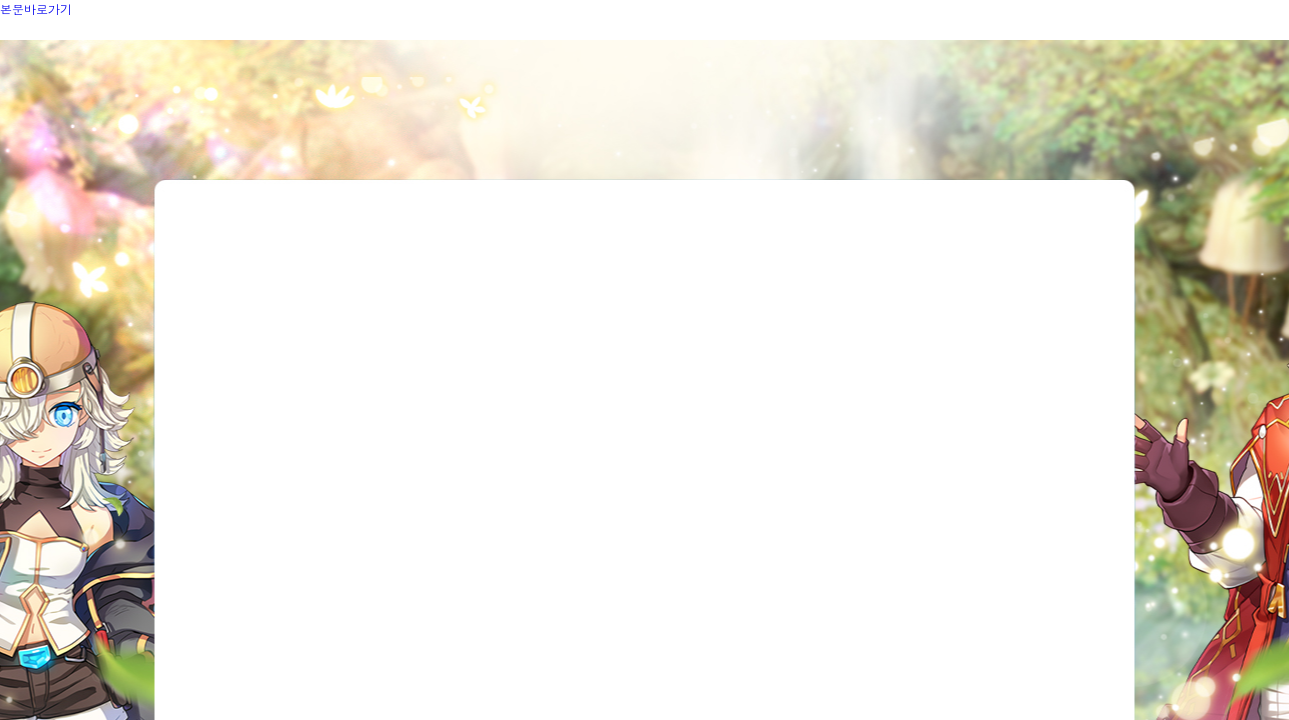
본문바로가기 (36, 8)
